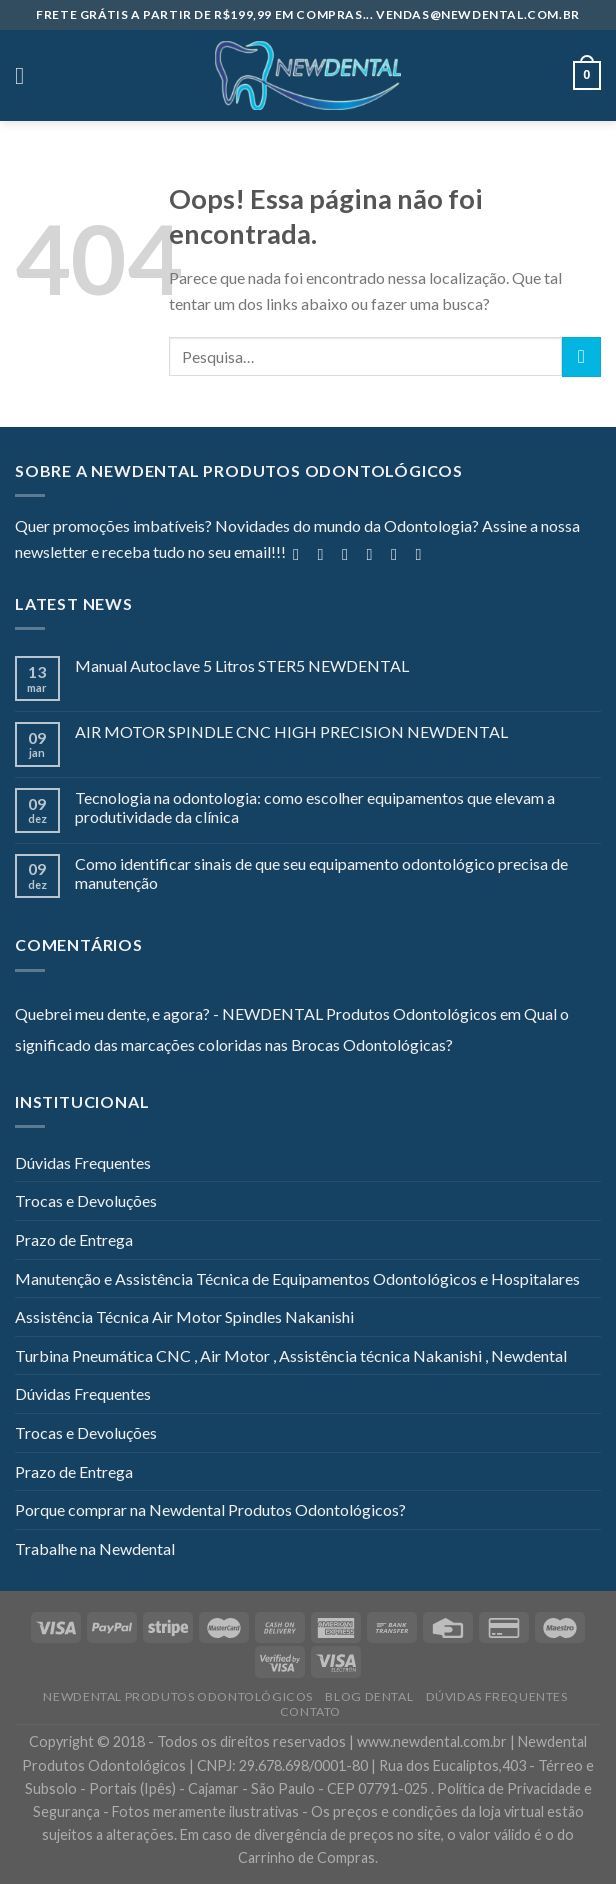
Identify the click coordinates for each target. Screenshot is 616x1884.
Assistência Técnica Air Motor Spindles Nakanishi (184, 1316)
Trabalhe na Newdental (95, 1548)
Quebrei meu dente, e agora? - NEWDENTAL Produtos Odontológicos (256, 1013)
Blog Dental (369, 1696)
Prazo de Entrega (74, 1239)
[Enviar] (581, 356)
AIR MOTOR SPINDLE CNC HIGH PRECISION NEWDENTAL (291, 731)
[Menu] (27, 75)
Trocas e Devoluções (86, 1200)
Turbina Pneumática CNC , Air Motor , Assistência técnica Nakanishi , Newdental (291, 1355)
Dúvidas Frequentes (83, 1162)
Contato (310, 1711)
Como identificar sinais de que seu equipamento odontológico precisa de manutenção (321, 873)
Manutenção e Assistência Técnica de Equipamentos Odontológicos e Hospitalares (297, 1278)
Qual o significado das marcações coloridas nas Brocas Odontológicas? (292, 1029)
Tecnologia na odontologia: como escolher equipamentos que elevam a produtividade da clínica (315, 807)
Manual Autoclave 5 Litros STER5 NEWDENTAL (242, 665)
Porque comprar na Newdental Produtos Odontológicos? (210, 1509)
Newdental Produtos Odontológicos (178, 1696)
